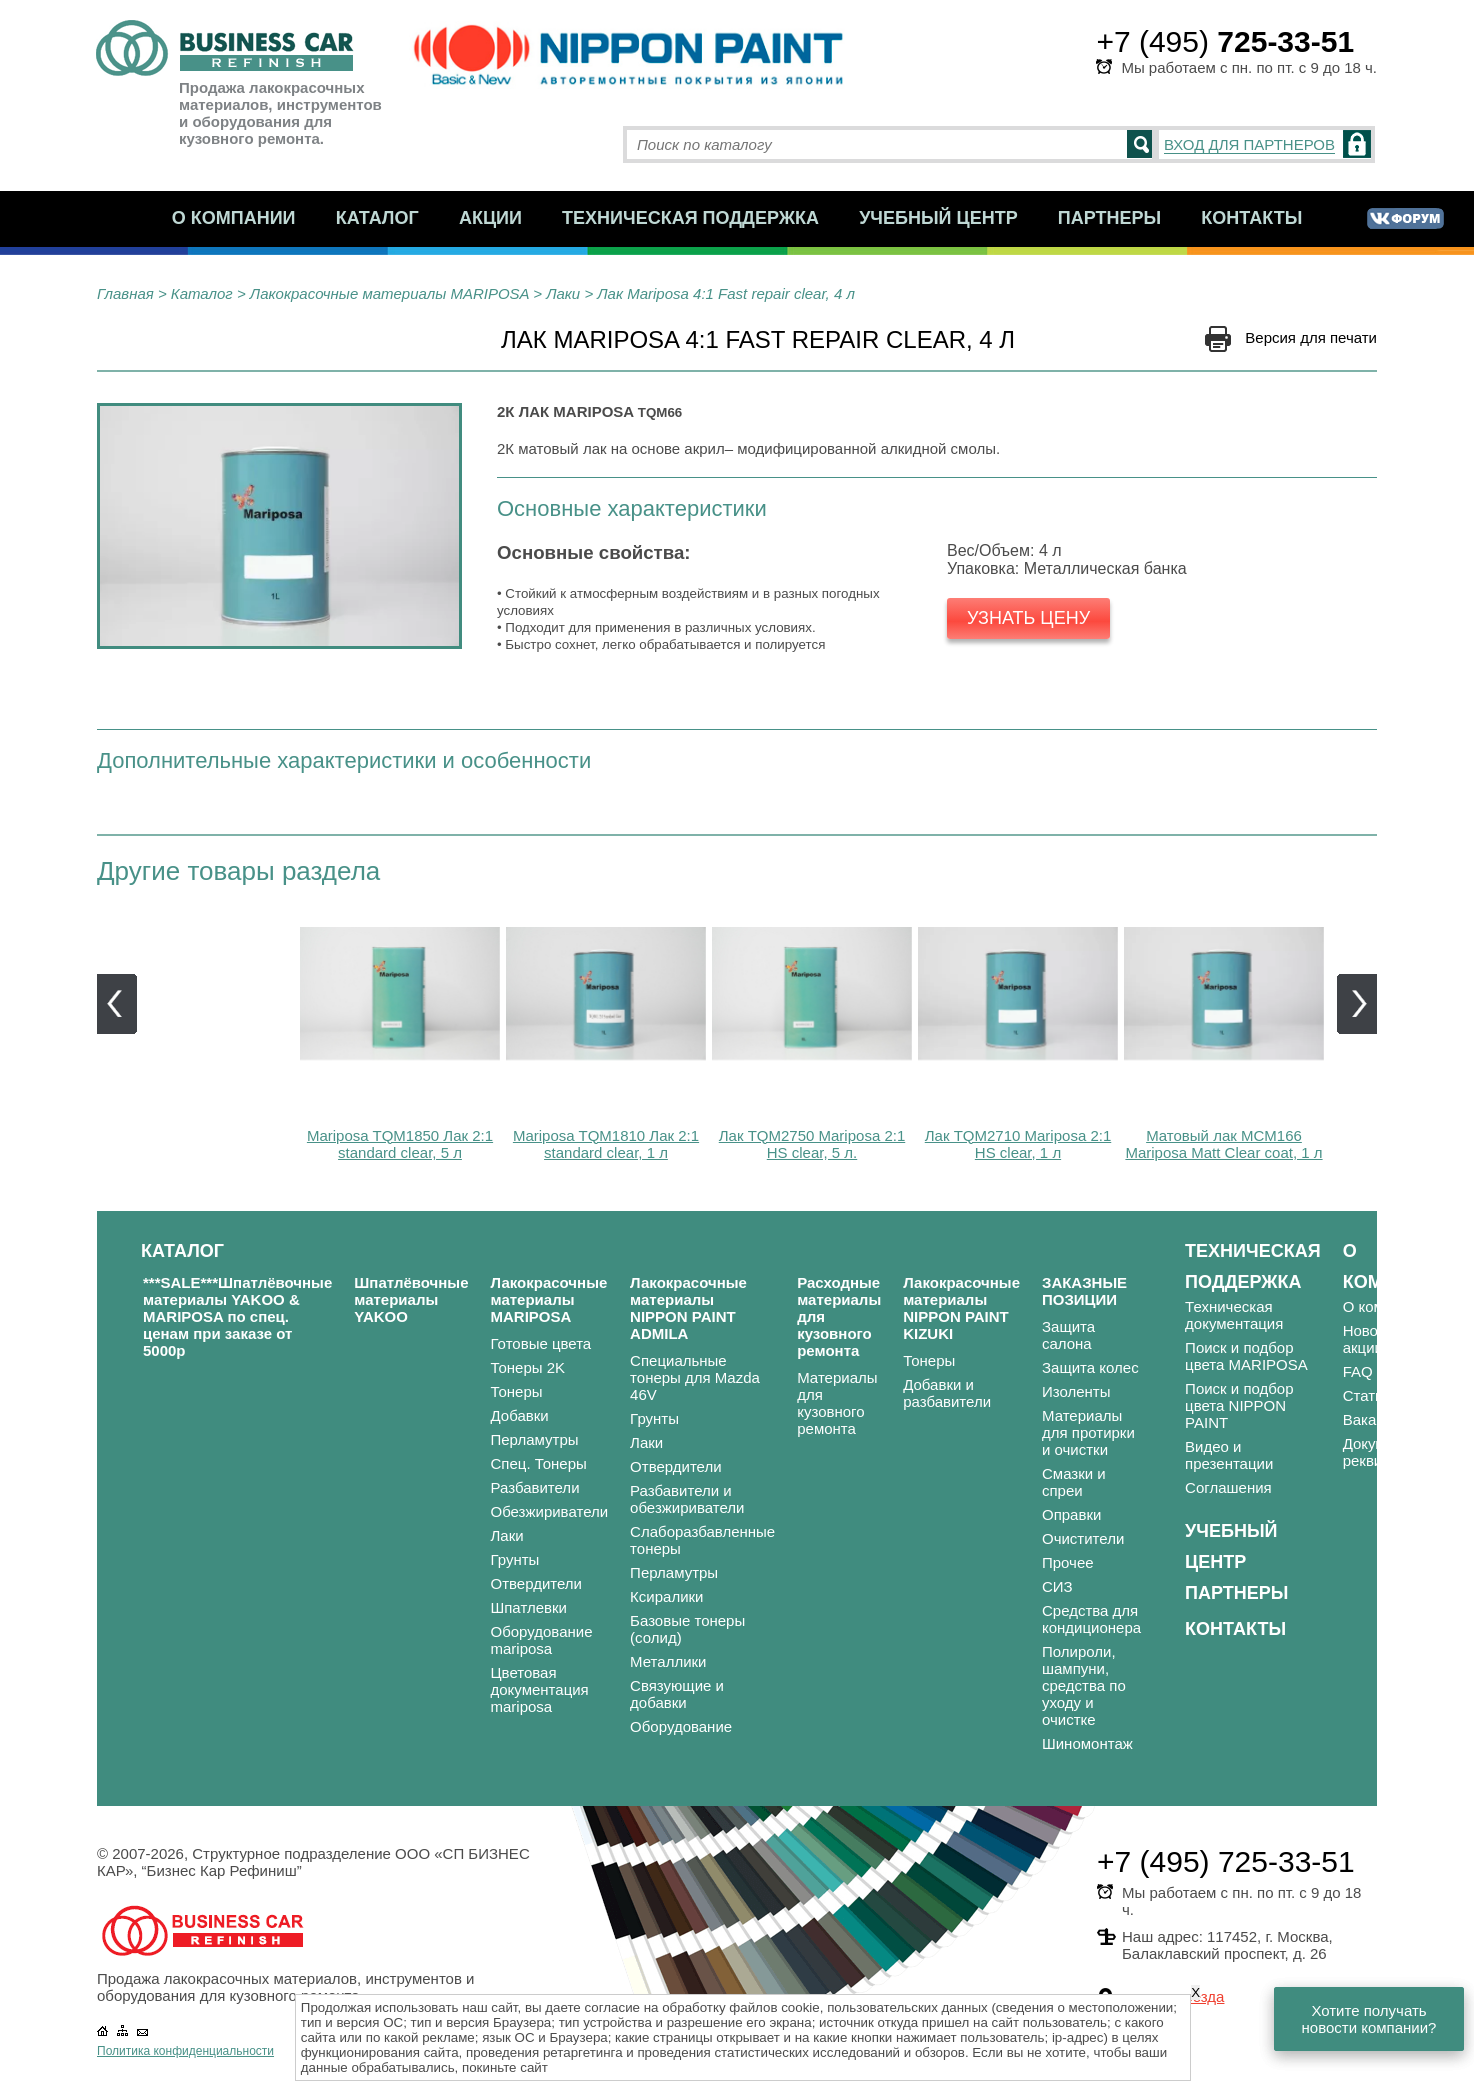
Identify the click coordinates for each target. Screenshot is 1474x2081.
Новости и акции (1378, 1339)
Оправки (1071, 1514)
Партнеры (1109, 218)
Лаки (563, 293)
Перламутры (535, 1439)
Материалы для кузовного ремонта (837, 1403)
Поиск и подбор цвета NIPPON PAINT (1239, 1405)
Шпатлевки (529, 1607)
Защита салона (1068, 1335)
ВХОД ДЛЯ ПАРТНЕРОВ (1249, 144)
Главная (125, 293)
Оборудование (681, 1726)
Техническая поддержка (690, 218)
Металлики (668, 1661)
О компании (234, 218)
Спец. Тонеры (539, 1463)
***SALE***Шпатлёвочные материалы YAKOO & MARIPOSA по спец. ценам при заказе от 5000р (237, 1316)
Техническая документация (1234, 1315)
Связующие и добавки (677, 1694)
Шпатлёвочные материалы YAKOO (411, 1299)
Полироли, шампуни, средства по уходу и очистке (1084, 1685)
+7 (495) (1225, 41)
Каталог (377, 218)
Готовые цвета (541, 1343)
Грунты (515, 1559)
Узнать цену (1028, 618)
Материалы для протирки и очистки (1088, 1432)
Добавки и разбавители (947, 1393)
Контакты (1251, 218)
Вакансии (1376, 1419)
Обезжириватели (550, 1511)
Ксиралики (666, 1596)
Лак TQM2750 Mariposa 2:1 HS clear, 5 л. (812, 1144)
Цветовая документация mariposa (540, 1689)
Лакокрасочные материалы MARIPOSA (389, 293)
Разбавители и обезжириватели (687, 1499)
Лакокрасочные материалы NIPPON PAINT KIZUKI (961, 1308)
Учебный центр (938, 218)
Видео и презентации (1229, 1455)
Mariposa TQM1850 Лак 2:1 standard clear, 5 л (400, 1144)
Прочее (1068, 1562)
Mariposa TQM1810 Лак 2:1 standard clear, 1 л (606, 1144)
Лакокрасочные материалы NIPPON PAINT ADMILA (688, 1308)
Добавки (520, 1415)
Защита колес (1090, 1367)
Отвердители (537, 1583)
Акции (490, 218)
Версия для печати (1311, 337)
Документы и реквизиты (1388, 1452)
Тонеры (517, 1391)
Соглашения (1228, 1487)
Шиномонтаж (1087, 1743)
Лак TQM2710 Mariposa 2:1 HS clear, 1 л (1018, 1144)
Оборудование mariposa (542, 1640)
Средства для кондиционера (1091, 1619)
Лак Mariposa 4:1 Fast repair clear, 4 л (726, 293)
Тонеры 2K (528, 1367)
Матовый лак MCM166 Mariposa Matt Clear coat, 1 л (1223, 1144)
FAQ (1358, 1371)
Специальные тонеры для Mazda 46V (695, 1377)
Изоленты (1076, 1391)
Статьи (1367, 1395)
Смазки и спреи (1074, 1482)
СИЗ (1057, 1586)
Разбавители (535, 1487)
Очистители (1083, 1538)
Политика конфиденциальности (185, 2051)
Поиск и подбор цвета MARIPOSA (1246, 1356)
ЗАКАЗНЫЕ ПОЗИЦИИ (1084, 1291)
